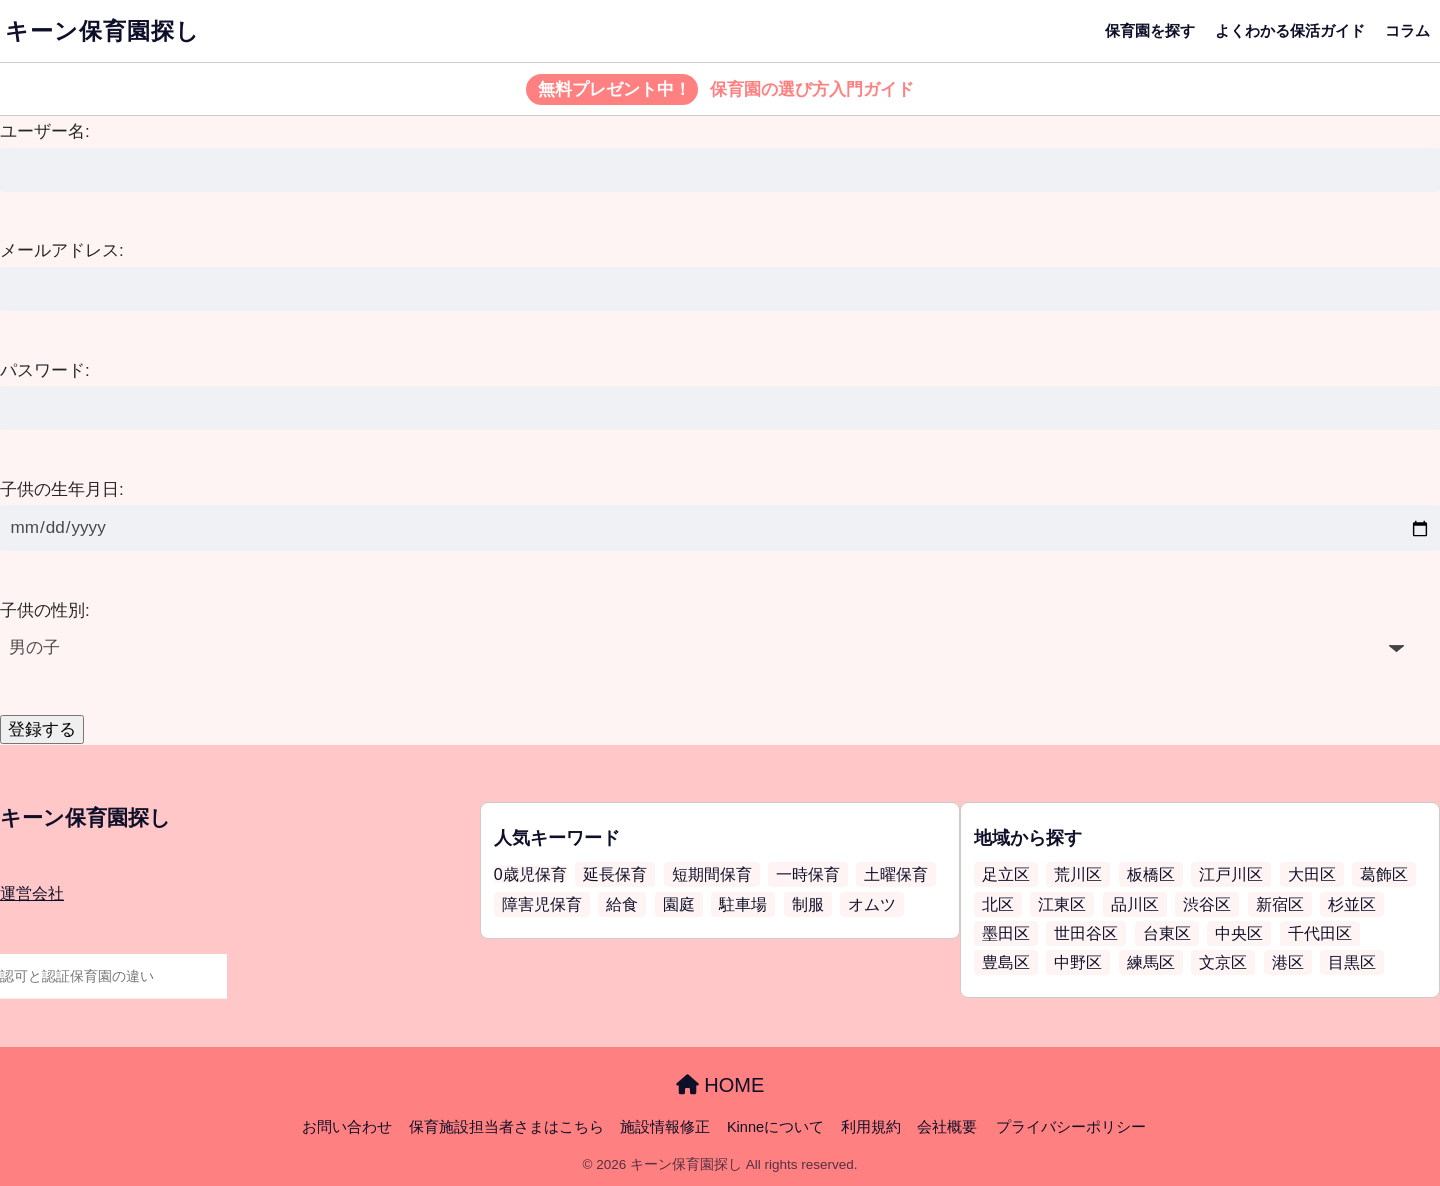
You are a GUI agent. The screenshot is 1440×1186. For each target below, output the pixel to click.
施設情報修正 (665, 1127)
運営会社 (32, 893)
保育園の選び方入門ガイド (720, 90)
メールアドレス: (62, 250)
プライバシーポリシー (1071, 1127)
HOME (720, 1085)
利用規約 (871, 1127)
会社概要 (947, 1127)
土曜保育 (896, 874)
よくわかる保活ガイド (1290, 30)
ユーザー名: (45, 131)
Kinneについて (775, 1127)
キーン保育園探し (102, 31)
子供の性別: (45, 610)
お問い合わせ (347, 1127)
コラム (1407, 30)
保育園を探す (1150, 30)
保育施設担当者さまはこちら (506, 1127)
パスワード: (45, 370)
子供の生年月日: (62, 489)
